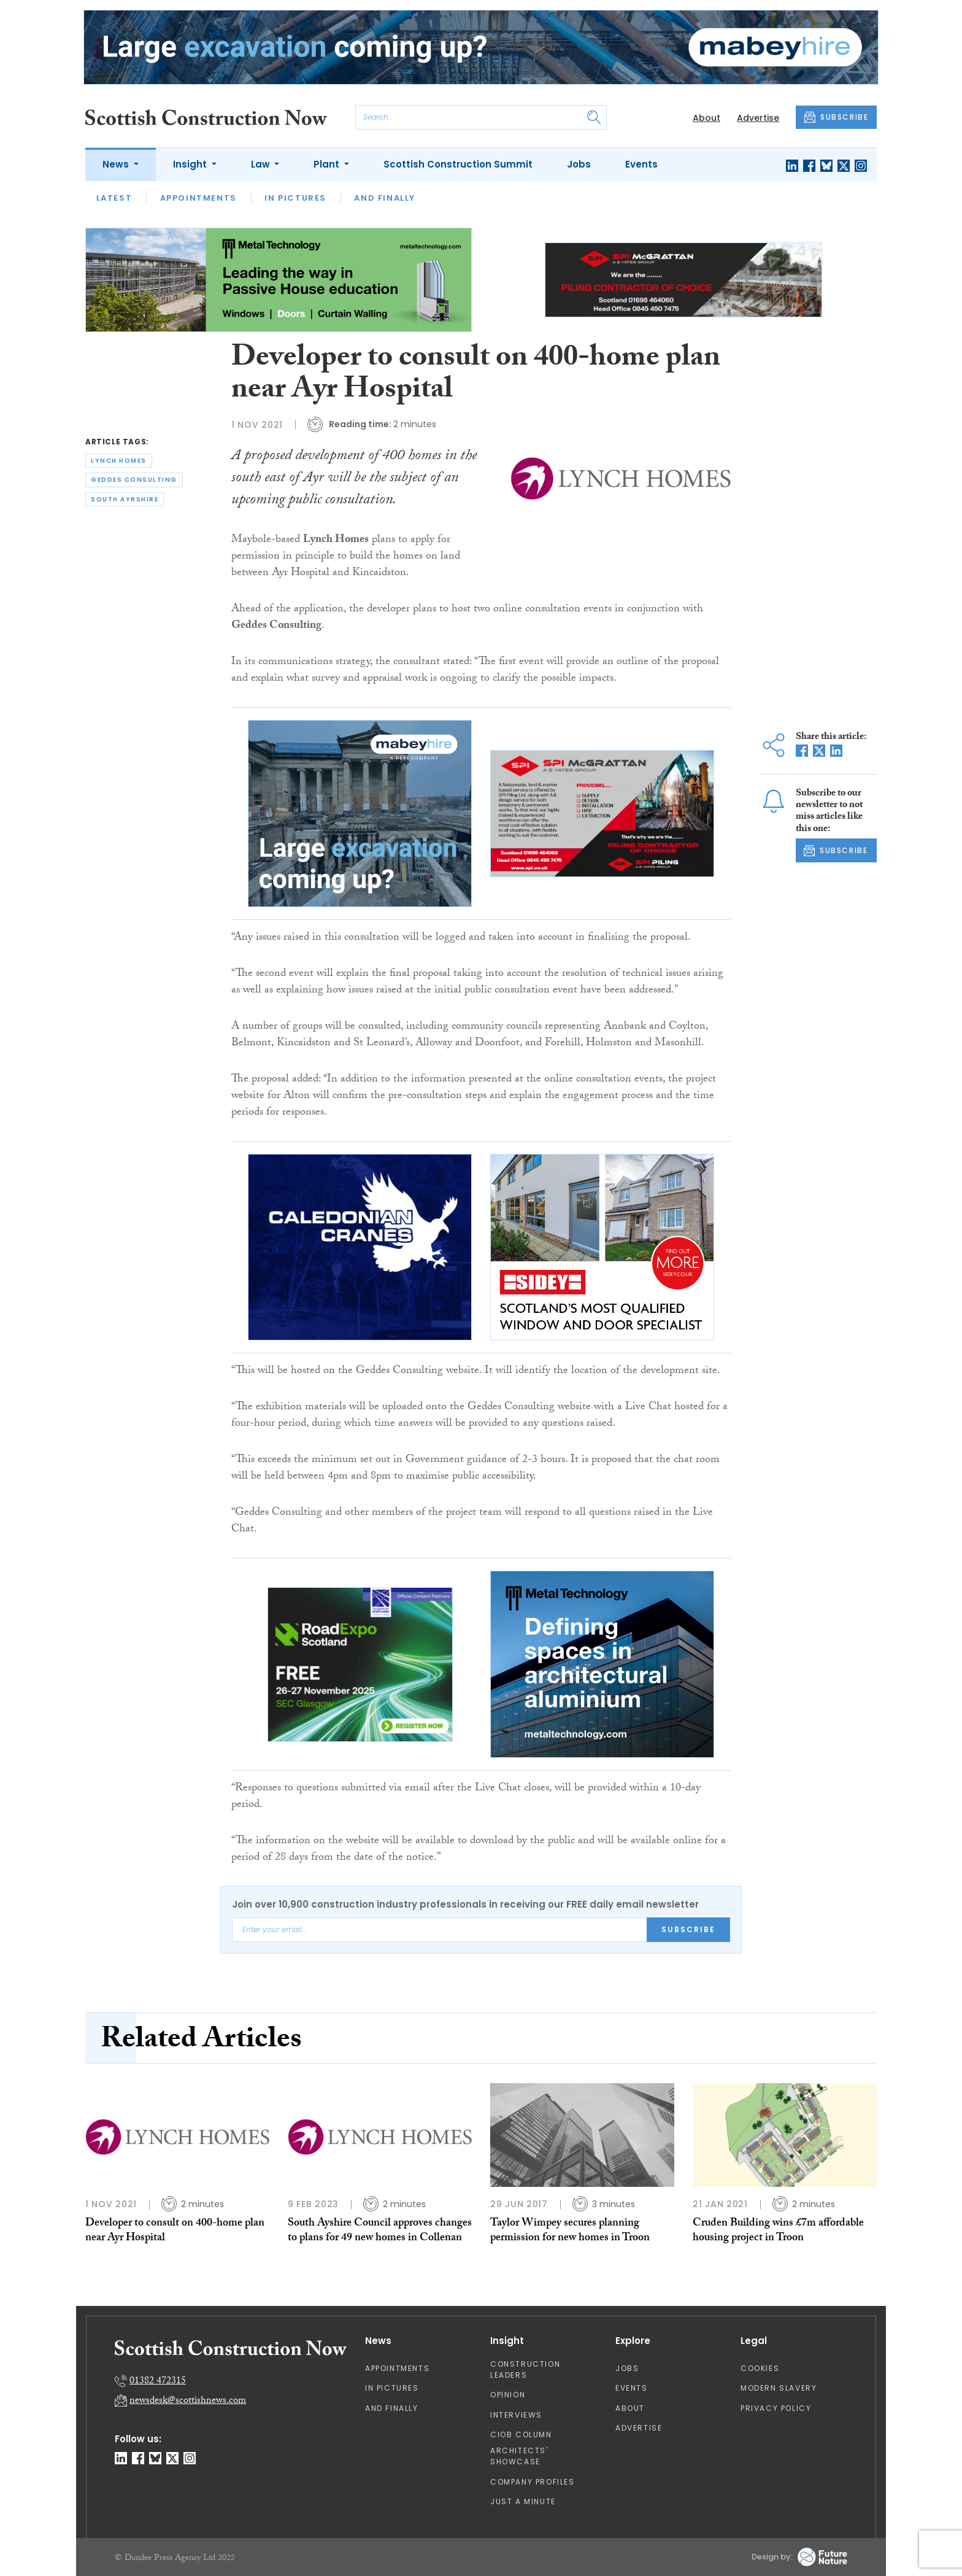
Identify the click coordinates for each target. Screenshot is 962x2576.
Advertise (758, 118)
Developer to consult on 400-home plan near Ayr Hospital (174, 2231)
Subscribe (688, 1929)
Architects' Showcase (519, 2456)
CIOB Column (521, 2434)
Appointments (198, 198)
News (116, 164)
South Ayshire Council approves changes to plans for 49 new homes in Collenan (380, 2231)
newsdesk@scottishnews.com (187, 2401)
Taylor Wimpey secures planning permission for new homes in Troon (570, 2231)
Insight (191, 164)
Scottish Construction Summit (458, 164)
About (706, 118)
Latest (114, 198)
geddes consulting (134, 479)
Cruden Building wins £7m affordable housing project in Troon (778, 2231)
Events (641, 164)
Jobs (579, 164)
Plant (328, 164)
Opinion (507, 2394)
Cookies (760, 2368)
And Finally (384, 198)
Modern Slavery (779, 2388)
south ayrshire (124, 499)
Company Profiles (532, 2482)
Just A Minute (523, 2501)
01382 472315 (157, 2381)
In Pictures (295, 198)
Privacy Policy (776, 2408)
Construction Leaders (525, 2369)
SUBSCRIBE (836, 117)
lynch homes (119, 460)
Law (261, 164)
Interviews (516, 2415)
